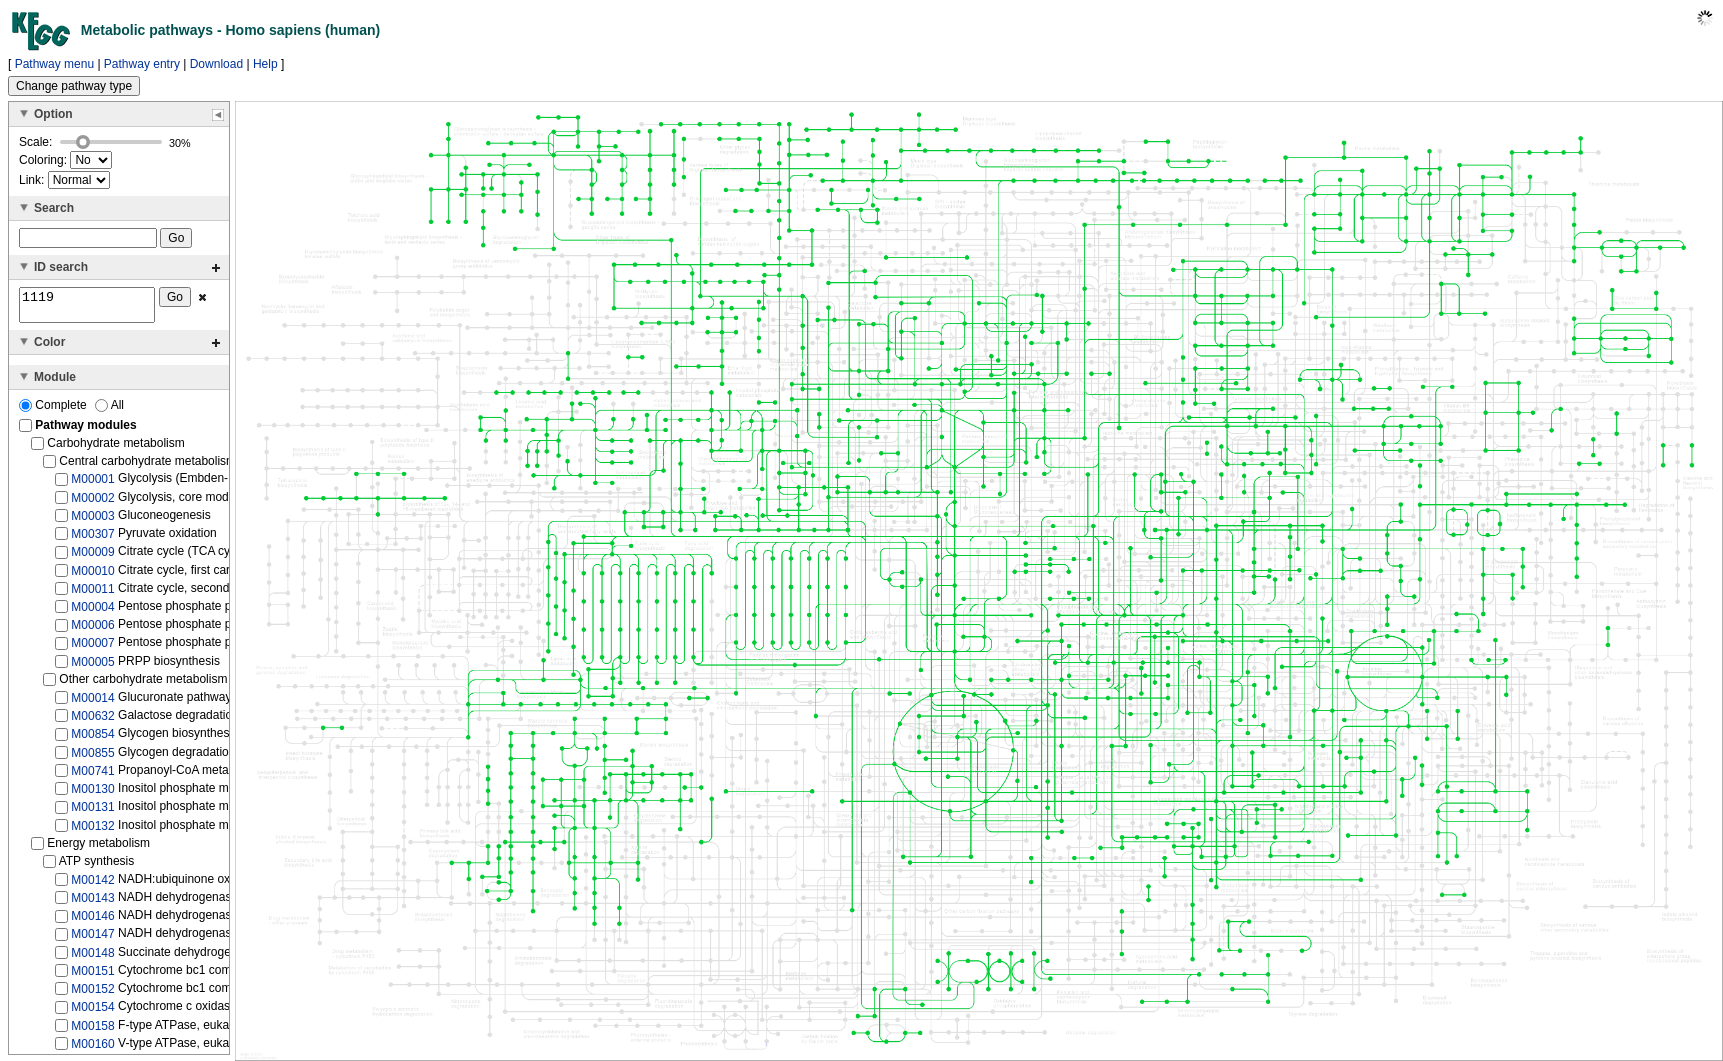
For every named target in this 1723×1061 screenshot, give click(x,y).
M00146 (92, 922)
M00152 (92, 995)
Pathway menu (54, 64)
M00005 (92, 668)
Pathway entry (142, 64)
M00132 (92, 831)
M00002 (92, 503)
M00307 (92, 540)
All (109, 411)
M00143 (92, 904)
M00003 (92, 522)
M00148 (92, 959)
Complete (54, 411)
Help (265, 64)
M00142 (92, 886)
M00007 (92, 649)
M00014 (92, 704)
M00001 (92, 485)
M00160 (92, 1050)
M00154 (92, 1013)
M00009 (92, 558)
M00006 (92, 631)
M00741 (92, 777)
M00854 (92, 740)
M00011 (92, 595)
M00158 (92, 1031)
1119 (87, 308)
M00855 (92, 758)
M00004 (92, 613)
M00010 (92, 576)
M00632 (92, 722)
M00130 (92, 795)
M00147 (92, 940)
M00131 (92, 813)
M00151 (92, 977)
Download (216, 64)
